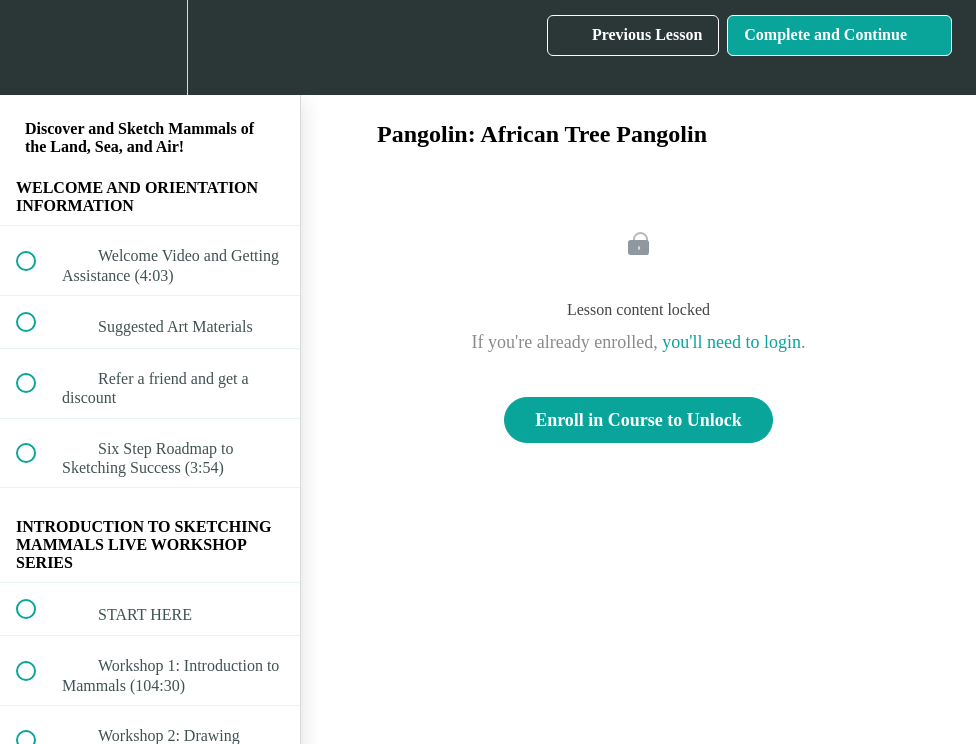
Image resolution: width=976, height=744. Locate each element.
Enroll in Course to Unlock (638, 420)
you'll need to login (731, 342)
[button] (37, 47)
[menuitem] (150, 47)
